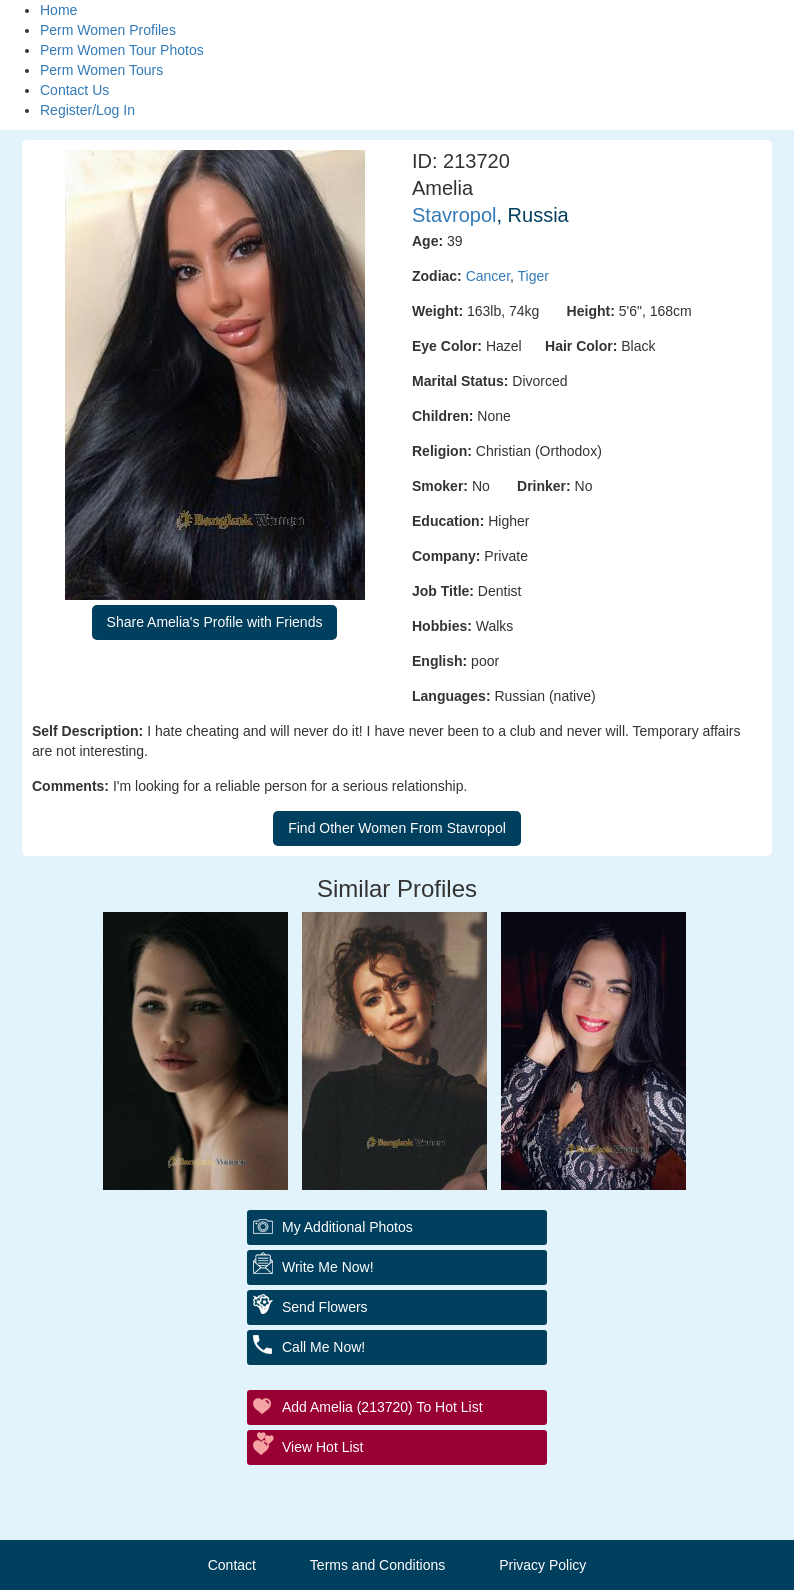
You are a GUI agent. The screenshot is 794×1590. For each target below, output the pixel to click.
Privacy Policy (542, 1565)
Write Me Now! (328, 1267)
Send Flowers (325, 1307)
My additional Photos (347, 1227)
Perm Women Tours (101, 70)
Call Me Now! (323, 1347)
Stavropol (454, 215)
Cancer (488, 276)
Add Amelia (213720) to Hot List (382, 1407)
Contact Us (74, 90)
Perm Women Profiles (108, 30)
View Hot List (322, 1447)
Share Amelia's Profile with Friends (215, 622)
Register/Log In (87, 110)
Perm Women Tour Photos (122, 50)
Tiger (533, 276)
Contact (232, 1565)
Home (58, 10)
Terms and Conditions (377, 1565)
